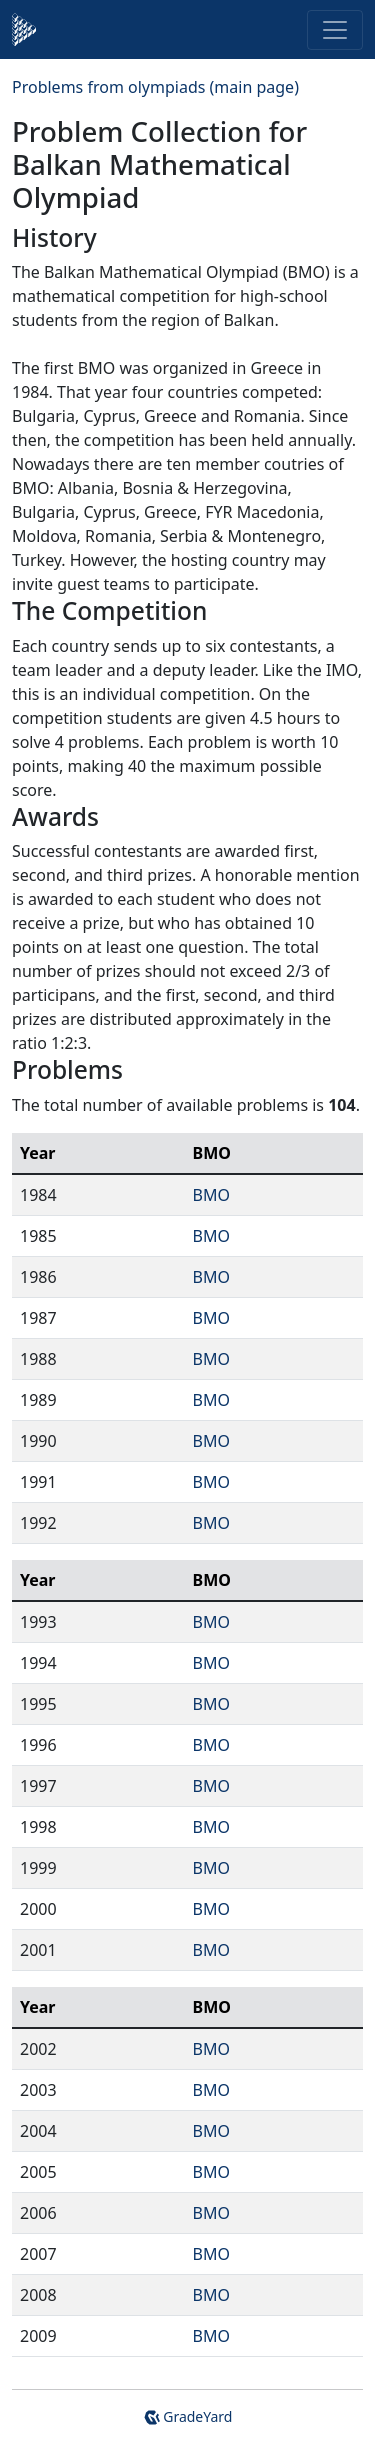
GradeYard (188, 2416)
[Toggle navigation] (335, 30)
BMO (211, 1195)
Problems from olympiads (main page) (155, 87)
